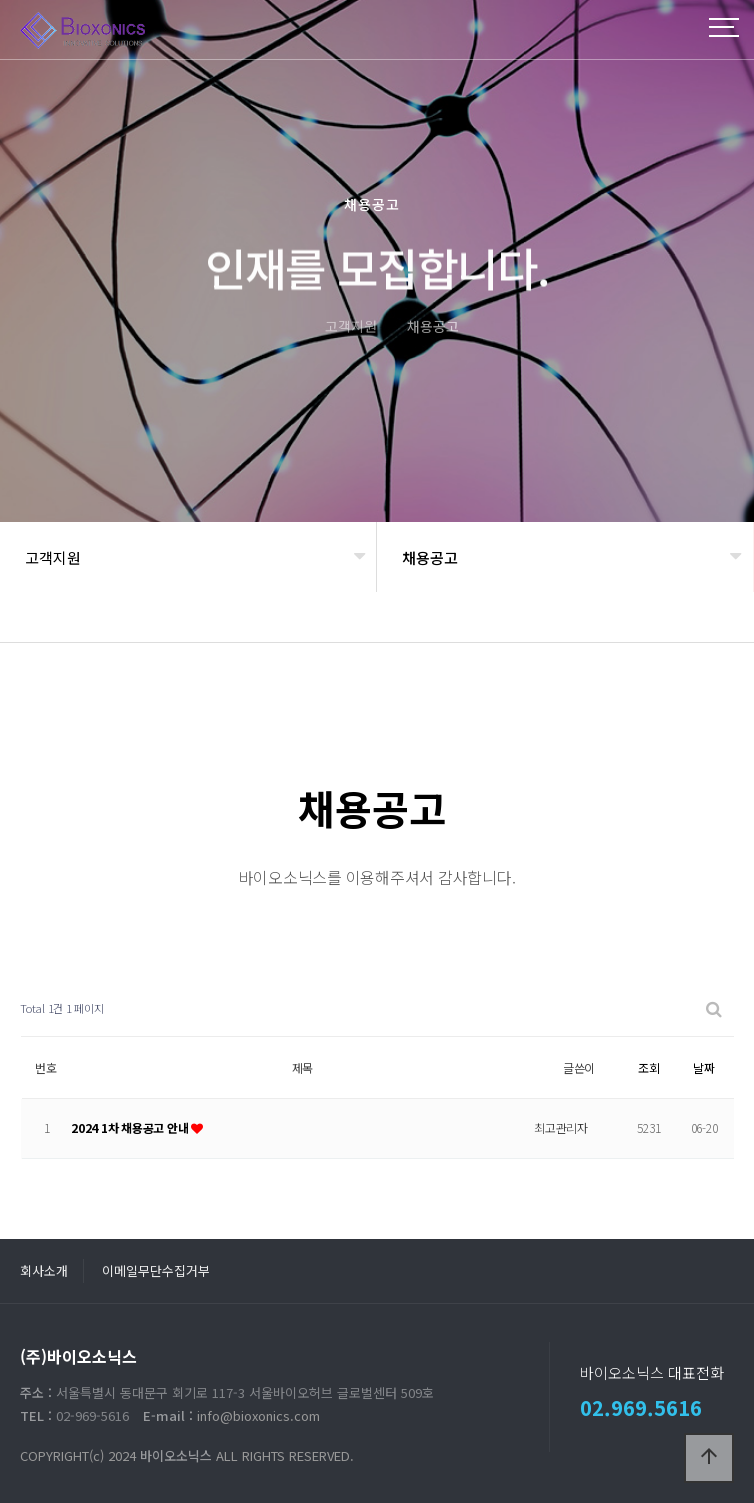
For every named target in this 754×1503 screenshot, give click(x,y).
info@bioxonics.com (258, 1415)
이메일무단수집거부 (156, 1270)
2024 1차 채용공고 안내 (131, 1127)
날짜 (704, 1067)
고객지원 (53, 557)
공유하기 (708, 625)
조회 (649, 1067)
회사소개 (44, 1270)
